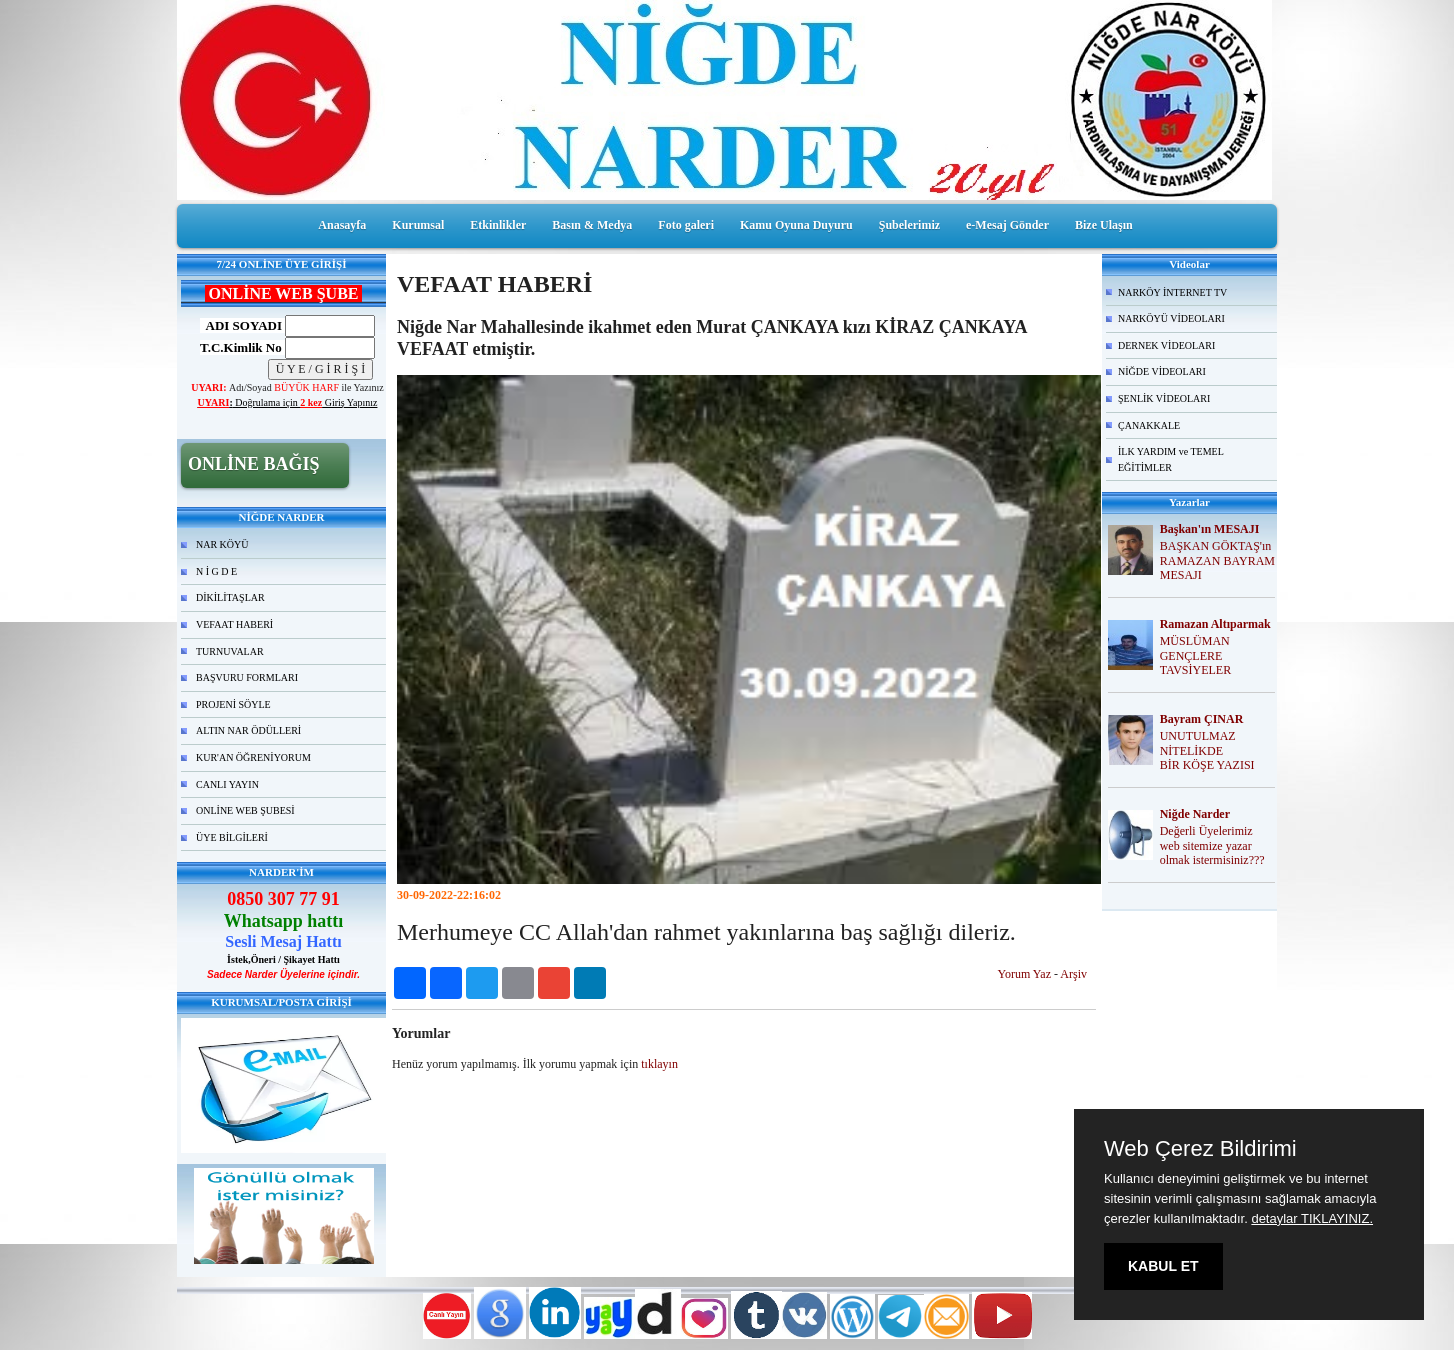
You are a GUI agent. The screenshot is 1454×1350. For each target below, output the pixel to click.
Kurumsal (418, 225)
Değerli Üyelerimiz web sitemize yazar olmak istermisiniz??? (1212, 846)
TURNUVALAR (230, 651)
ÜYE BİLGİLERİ (232, 837)
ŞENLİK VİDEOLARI (1164, 398)
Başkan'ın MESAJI (1210, 529)
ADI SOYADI (241, 325)
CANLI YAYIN (227, 784)
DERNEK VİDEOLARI (1166, 345)
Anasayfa (342, 225)
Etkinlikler (498, 225)
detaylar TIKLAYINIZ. (1312, 1218)
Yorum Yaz (1024, 974)
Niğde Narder (1195, 814)
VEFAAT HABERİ (234, 624)
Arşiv (1073, 974)
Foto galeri (686, 225)
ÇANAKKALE (1149, 425)
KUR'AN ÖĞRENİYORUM (253, 757)
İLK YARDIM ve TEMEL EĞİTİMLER (1171, 459)
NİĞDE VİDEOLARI (1162, 371)
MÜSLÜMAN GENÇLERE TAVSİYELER (1195, 656)
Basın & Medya (592, 225)
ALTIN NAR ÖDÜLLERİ (248, 730)
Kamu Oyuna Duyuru (796, 225)
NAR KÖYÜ (222, 544)
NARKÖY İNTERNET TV (1172, 292)
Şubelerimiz (909, 225)
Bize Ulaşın (1104, 225)
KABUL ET (1163, 1266)
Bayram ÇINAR (1202, 719)
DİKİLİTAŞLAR (230, 597)
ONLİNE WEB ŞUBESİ (245, 810)
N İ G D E (216, 571)
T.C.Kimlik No (241, 347)
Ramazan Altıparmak (1215, 624)
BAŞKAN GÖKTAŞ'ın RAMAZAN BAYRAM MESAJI (1217, 561)
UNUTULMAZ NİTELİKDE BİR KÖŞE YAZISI (1207, 751)
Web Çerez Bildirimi (1200, 1149)
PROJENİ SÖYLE (233, 704)
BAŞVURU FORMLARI (247, 677)
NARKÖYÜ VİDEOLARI (1171, 318)
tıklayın (659, 1064)
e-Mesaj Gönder (1007, 225)
